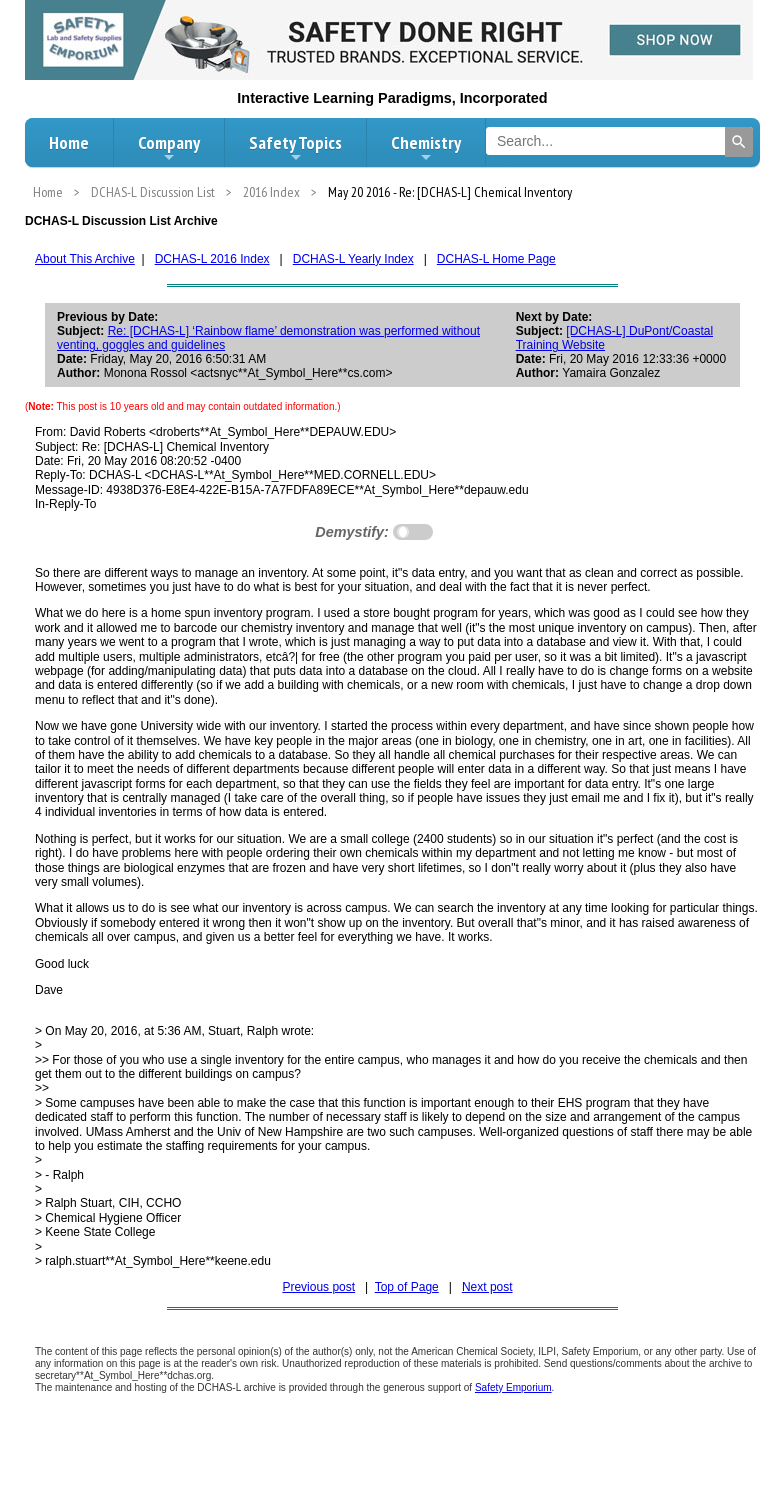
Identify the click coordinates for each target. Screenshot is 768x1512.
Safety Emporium (513, 1387)
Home (69, 142)
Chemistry (426, 148)
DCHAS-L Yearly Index (353, 259)
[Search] (739, 142)
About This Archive (85, 259)
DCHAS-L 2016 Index (212, 259)
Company (169, 148)
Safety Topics (295, 148)
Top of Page (407, 1287)
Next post (487, 1287)
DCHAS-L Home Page (496, 259)
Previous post (318, 1287)
